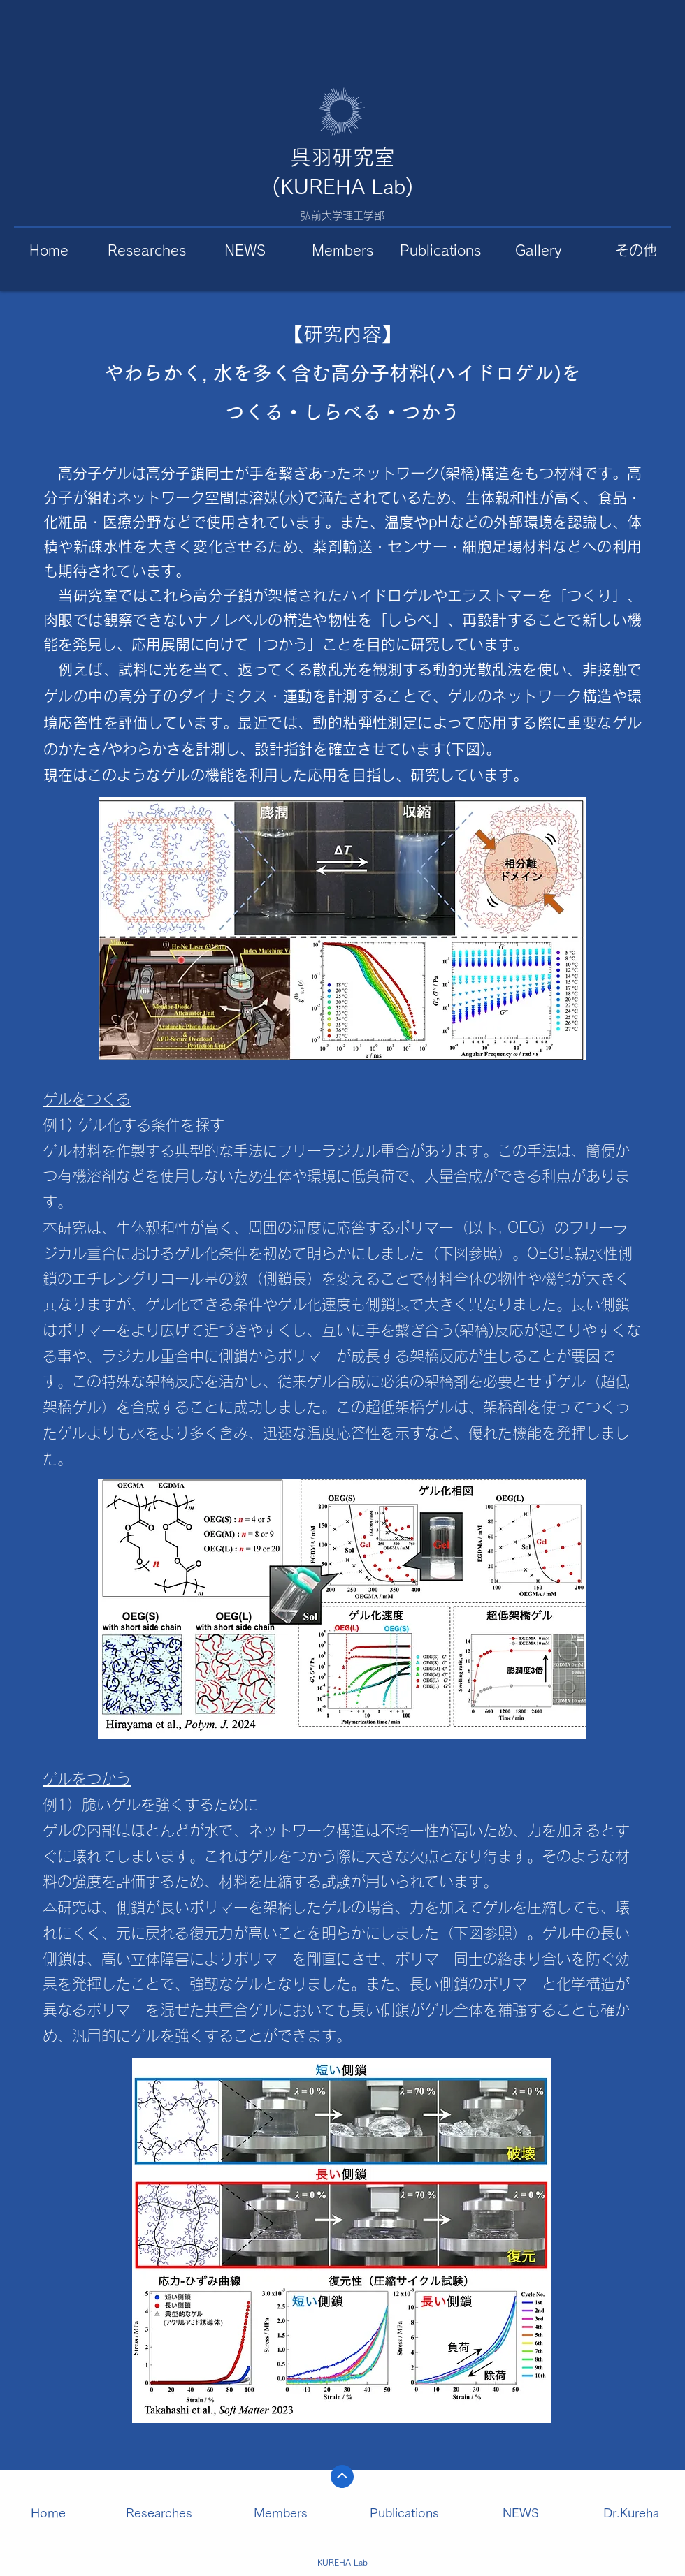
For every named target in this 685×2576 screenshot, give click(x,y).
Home (48, 2512)
